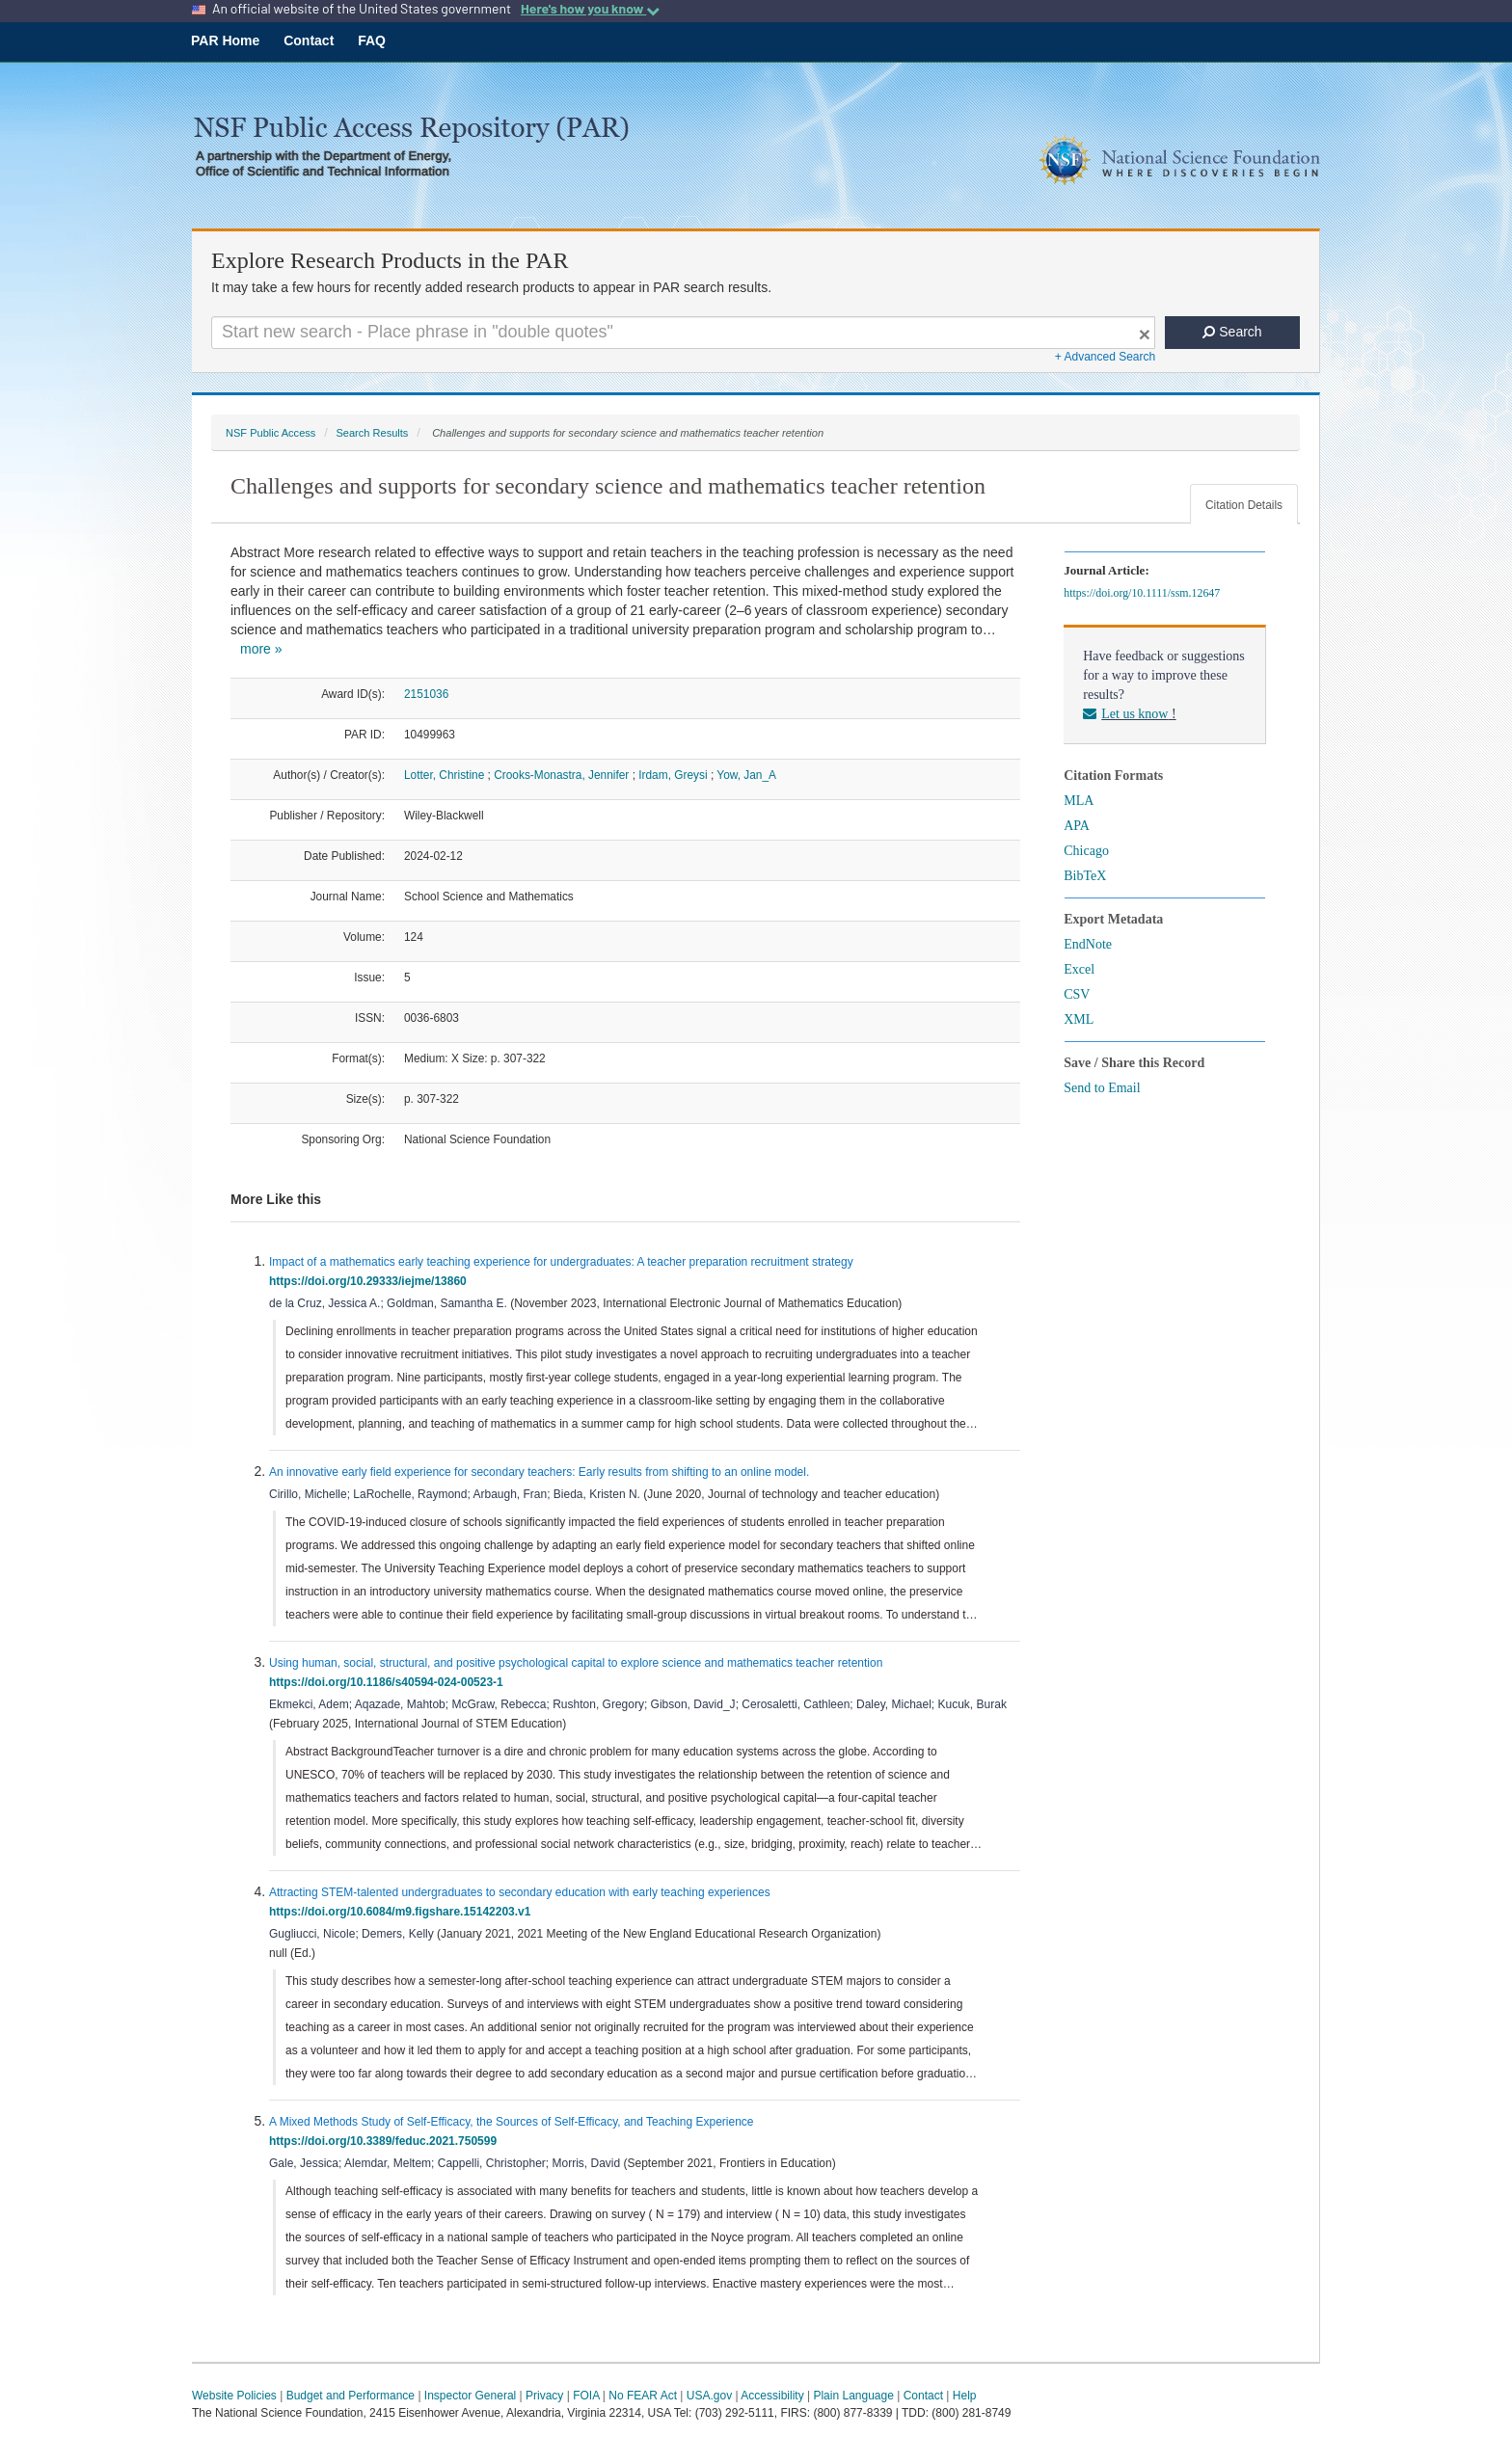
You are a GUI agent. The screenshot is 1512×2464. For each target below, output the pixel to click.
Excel (1079, 969)
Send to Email (1102, 1088)
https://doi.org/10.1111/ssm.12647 (1145, 593)
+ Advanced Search (1105, 356)
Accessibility (772, 2395)
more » (261, 648)
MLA (1079, 800)
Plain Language (853, 2395)
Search (1231, 331)
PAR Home (225, 40)
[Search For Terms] (683, 332)
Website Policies (234, 2395)
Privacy (544, 2395)
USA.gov (709, 2395)
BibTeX (1085, 876)
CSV (1077, 994)
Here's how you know (590, 8)
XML (1079, 1019)
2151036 (426, 694)
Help (965, 2395)
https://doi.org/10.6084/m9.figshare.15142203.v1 (403, 1911)
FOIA (586, 2395)
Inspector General (470, 2395)
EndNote (1088, 944)
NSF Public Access (270, 433)
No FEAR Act (642, 2395)
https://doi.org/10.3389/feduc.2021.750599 (386, 2141)
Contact (309, 40)
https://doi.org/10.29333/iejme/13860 (370, 1281)
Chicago (1086, 851)
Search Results (372, 433)
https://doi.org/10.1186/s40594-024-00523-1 (389, 1682)
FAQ (372, 40)
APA (1077, 825)
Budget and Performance (350, 2395)
